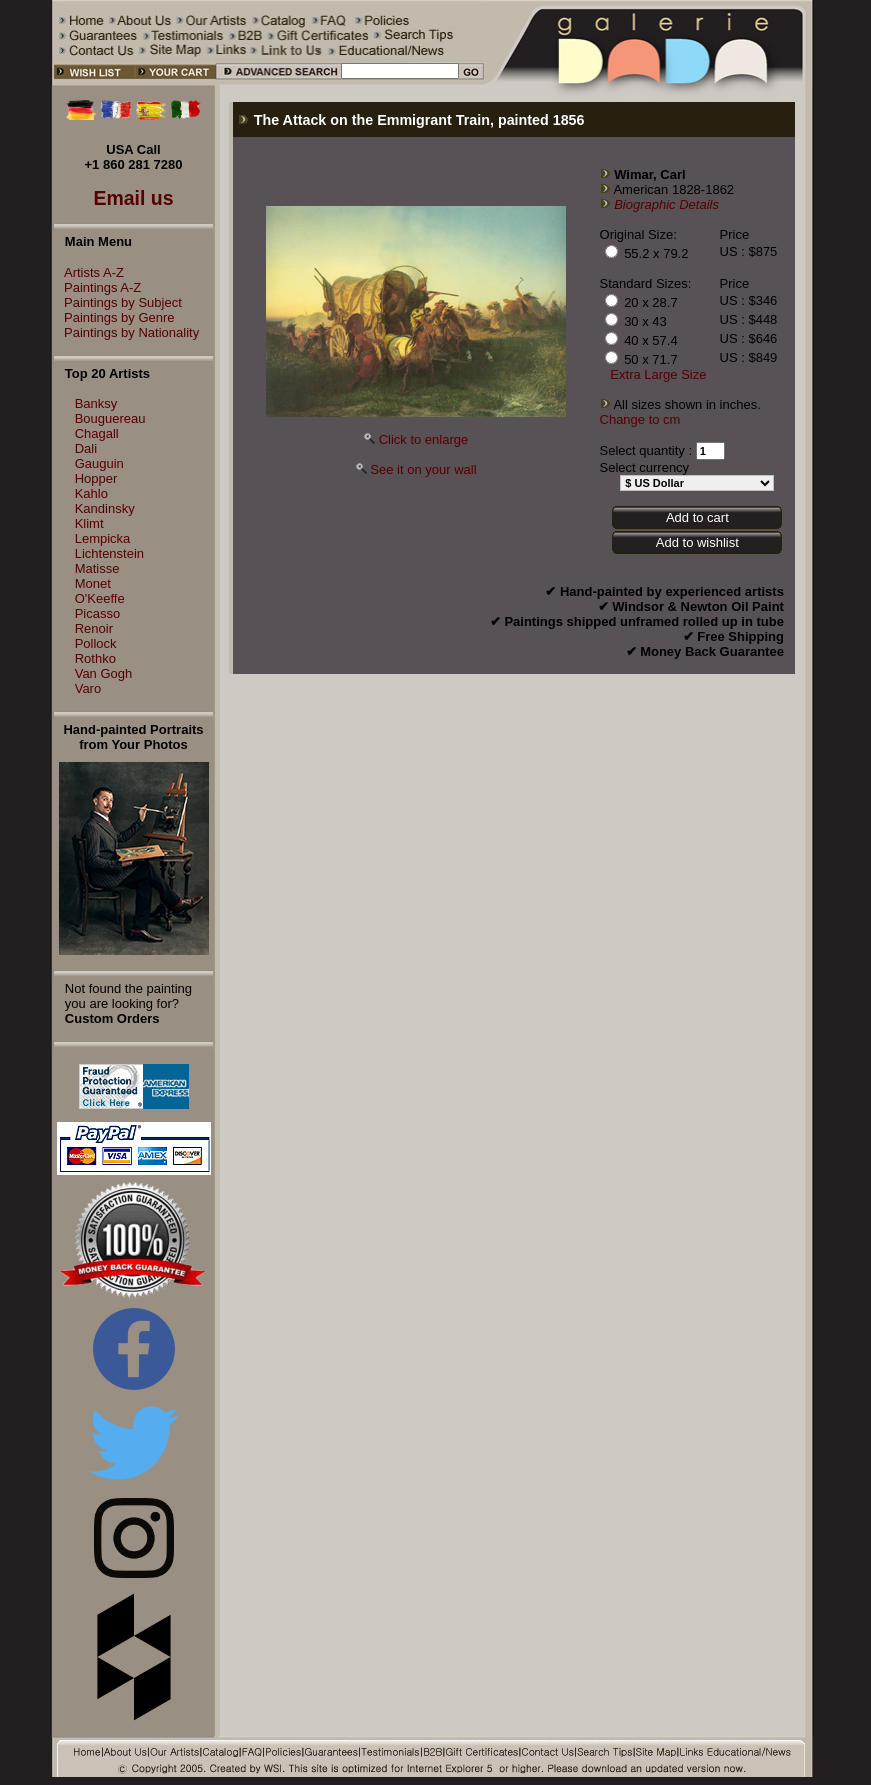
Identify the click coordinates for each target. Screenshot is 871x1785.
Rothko (95, 658)
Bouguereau (110, 418)
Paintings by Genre (114, 317)
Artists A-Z (89, 272)
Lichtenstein (109, 553)
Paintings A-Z (97, 287)
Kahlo (91, 493)
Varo (88, 688)
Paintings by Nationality (126, 332)
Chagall (97, 433)
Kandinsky (105, 508)
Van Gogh (104, 673)
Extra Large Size (658, 374)
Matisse (97, 568)
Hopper (96, 478)
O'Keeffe (100, 598)
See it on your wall (423, 469)
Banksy (96, 403)
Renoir (94, 628)
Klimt (89, 523)
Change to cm (640, 419)
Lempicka (103, 538)
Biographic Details (666, 204)
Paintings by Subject (118, 302)
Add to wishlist (697, 542)
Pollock (96, 643)
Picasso (98, 613)
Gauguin (99, 463)
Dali (86, 448)
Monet (93, 583)
